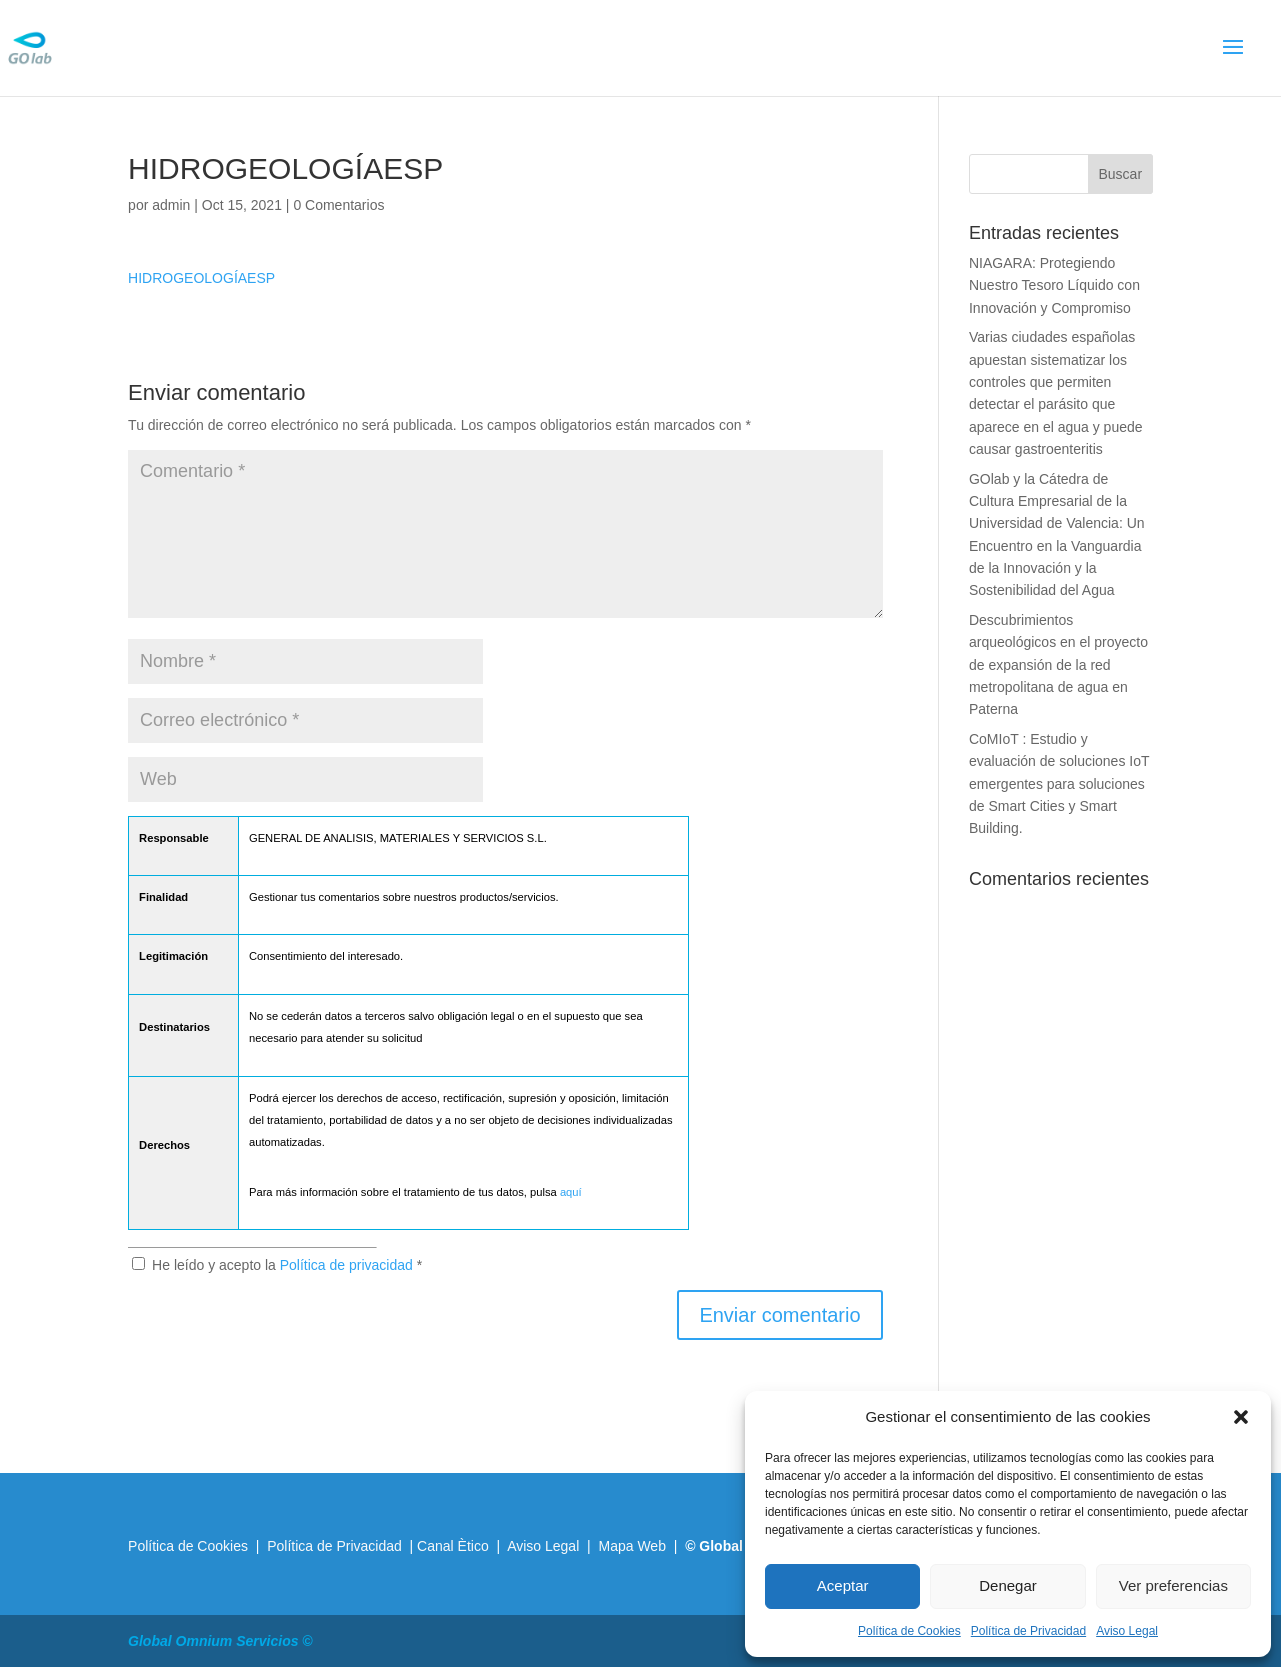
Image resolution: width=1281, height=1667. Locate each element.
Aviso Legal (1127, 1631)
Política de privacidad (348, 1265)
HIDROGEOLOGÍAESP (201, 278)
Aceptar (843, 1585)
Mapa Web (631, 1546)
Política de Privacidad (1028, 1631)
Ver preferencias (1173, 1585)
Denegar (1008, 1585)
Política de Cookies (909, 1631)
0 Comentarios (338, 205)
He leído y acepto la (277, 1265)
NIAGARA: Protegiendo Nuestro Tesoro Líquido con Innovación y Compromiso (1054, 285)
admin (171, 205)
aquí (571, 1192)
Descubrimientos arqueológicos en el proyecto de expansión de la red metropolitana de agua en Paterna (1058, 665)
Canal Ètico (454, 1546)
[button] (1241, 1417)
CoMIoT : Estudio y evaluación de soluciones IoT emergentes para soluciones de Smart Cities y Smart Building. (1059, 784)
